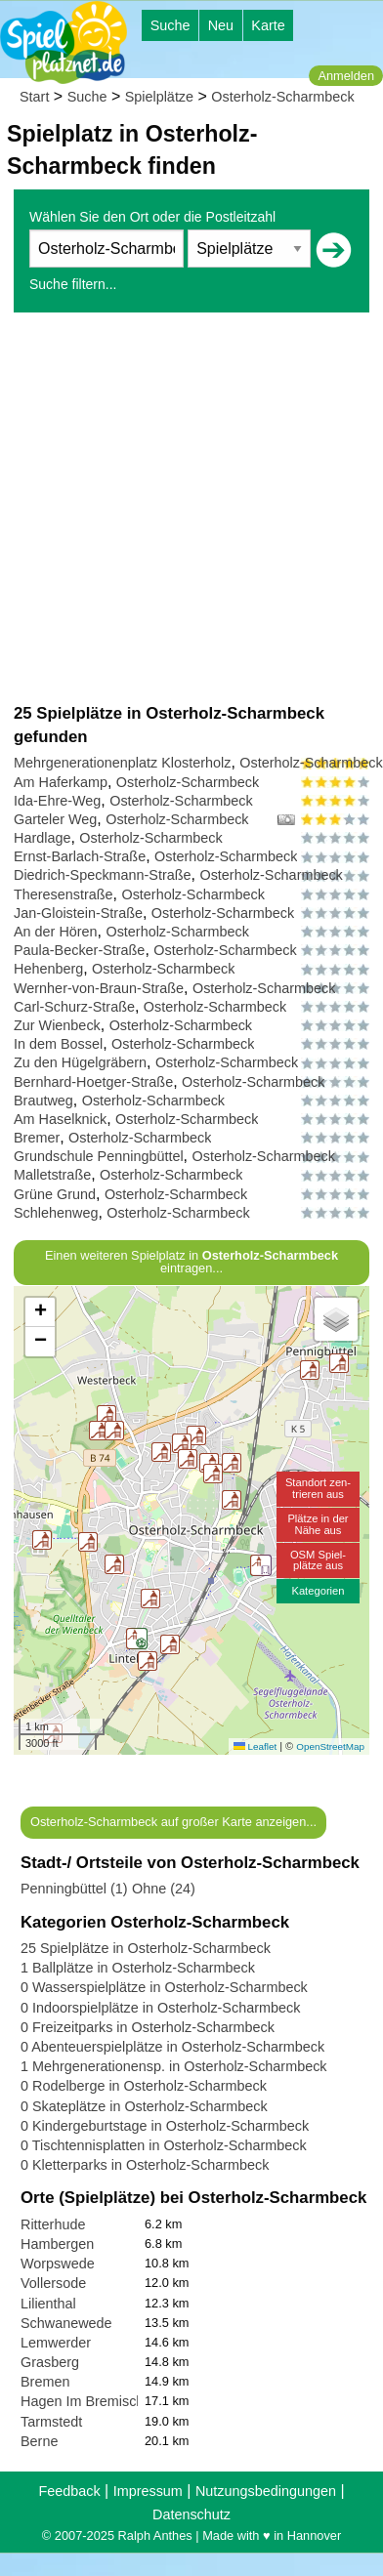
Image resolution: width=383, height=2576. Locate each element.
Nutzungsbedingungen (265, 2491)
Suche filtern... (73, 284)
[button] (187, 1459)
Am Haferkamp (60, 782)
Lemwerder (56, 2342)
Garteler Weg (55, 819)
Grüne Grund (55, 1194)
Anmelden (346, 75)
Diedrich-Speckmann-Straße (103, 875)
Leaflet (255, 1746)
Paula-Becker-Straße (79, 950)
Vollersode (53, 2283)
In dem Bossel (58, 1044)
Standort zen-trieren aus (318, 1487)
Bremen (45, 2381)
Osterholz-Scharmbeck (282, 96)
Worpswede (58, 2263)
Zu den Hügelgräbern (80, 1062)
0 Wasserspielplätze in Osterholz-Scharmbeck (164, 1987)
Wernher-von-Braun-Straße (99, 988)
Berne (39, 2441)
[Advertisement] (183, 507)
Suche (170, 25)
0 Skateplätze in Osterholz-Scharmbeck (144, 2106)
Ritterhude (53, 2224)
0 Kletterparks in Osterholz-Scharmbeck (145, 2165)
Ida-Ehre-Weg (57, 801)
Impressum (148, 2491)
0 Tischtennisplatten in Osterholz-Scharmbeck (164, 2145)
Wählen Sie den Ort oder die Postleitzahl (152, 217)
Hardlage (42, 838)
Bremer (37, 1137)
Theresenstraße (63, 894)
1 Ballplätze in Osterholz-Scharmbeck (138, 1967)
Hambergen (57, 2244)
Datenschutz (191, 2514)
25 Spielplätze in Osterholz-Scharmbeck (146, 1948)
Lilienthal (48, 2303)
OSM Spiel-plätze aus (318, 1560)
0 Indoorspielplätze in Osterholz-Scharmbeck (160, 2007)
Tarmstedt (51, 2422)
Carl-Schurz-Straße (74, 1007)
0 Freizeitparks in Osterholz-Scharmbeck (148, 2027)
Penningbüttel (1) (74, 1888)
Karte (267, 25)
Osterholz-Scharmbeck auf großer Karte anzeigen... (173, 1821)
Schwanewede (66, 2323)
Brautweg (43, 1100)
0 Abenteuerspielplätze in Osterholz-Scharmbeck (172, 2047)
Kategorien (317, 1591)
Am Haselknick (60, 1119)
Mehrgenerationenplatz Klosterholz (122, 762)
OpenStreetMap (330, 1746)
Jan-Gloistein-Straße (78, 913)
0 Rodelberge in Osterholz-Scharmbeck (144, 2086)
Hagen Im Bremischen (90, 2401)
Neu (221, 25)
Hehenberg (48, 968)
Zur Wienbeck (57, 1025)
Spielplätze (159, 96)
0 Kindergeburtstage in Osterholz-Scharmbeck (165, 2126)
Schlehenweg (56, 1213)
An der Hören (56, 931)
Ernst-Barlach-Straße (80, 856)
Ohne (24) (163, 1888)
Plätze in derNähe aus (317, 1524)
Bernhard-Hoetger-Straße (93, 1082)
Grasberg (50, 2362)
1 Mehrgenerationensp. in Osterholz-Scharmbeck (174, 2066)
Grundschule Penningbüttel (99, 1156)
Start (34, 96)
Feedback (69, 2491)
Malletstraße (52, 1175)
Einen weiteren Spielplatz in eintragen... (191, 1261)
